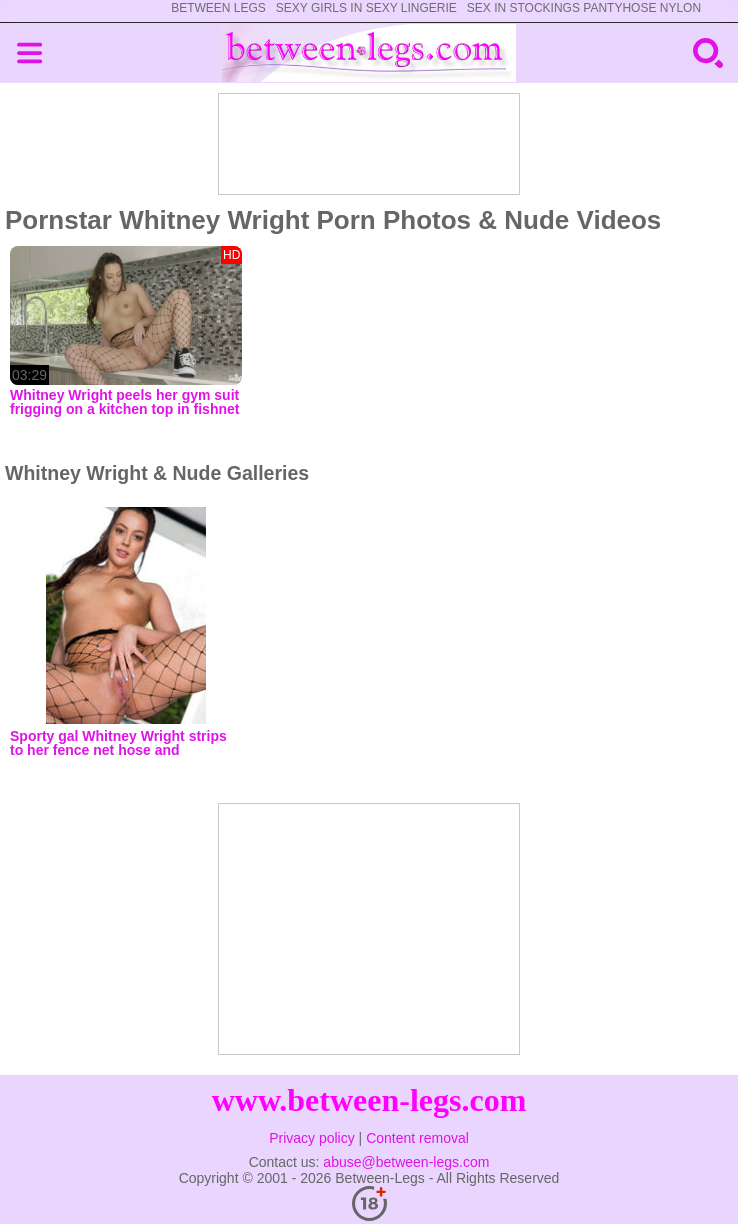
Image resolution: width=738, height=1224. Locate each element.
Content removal (417, 1138)
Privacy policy (312, 1138)
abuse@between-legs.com (406, 1162)
